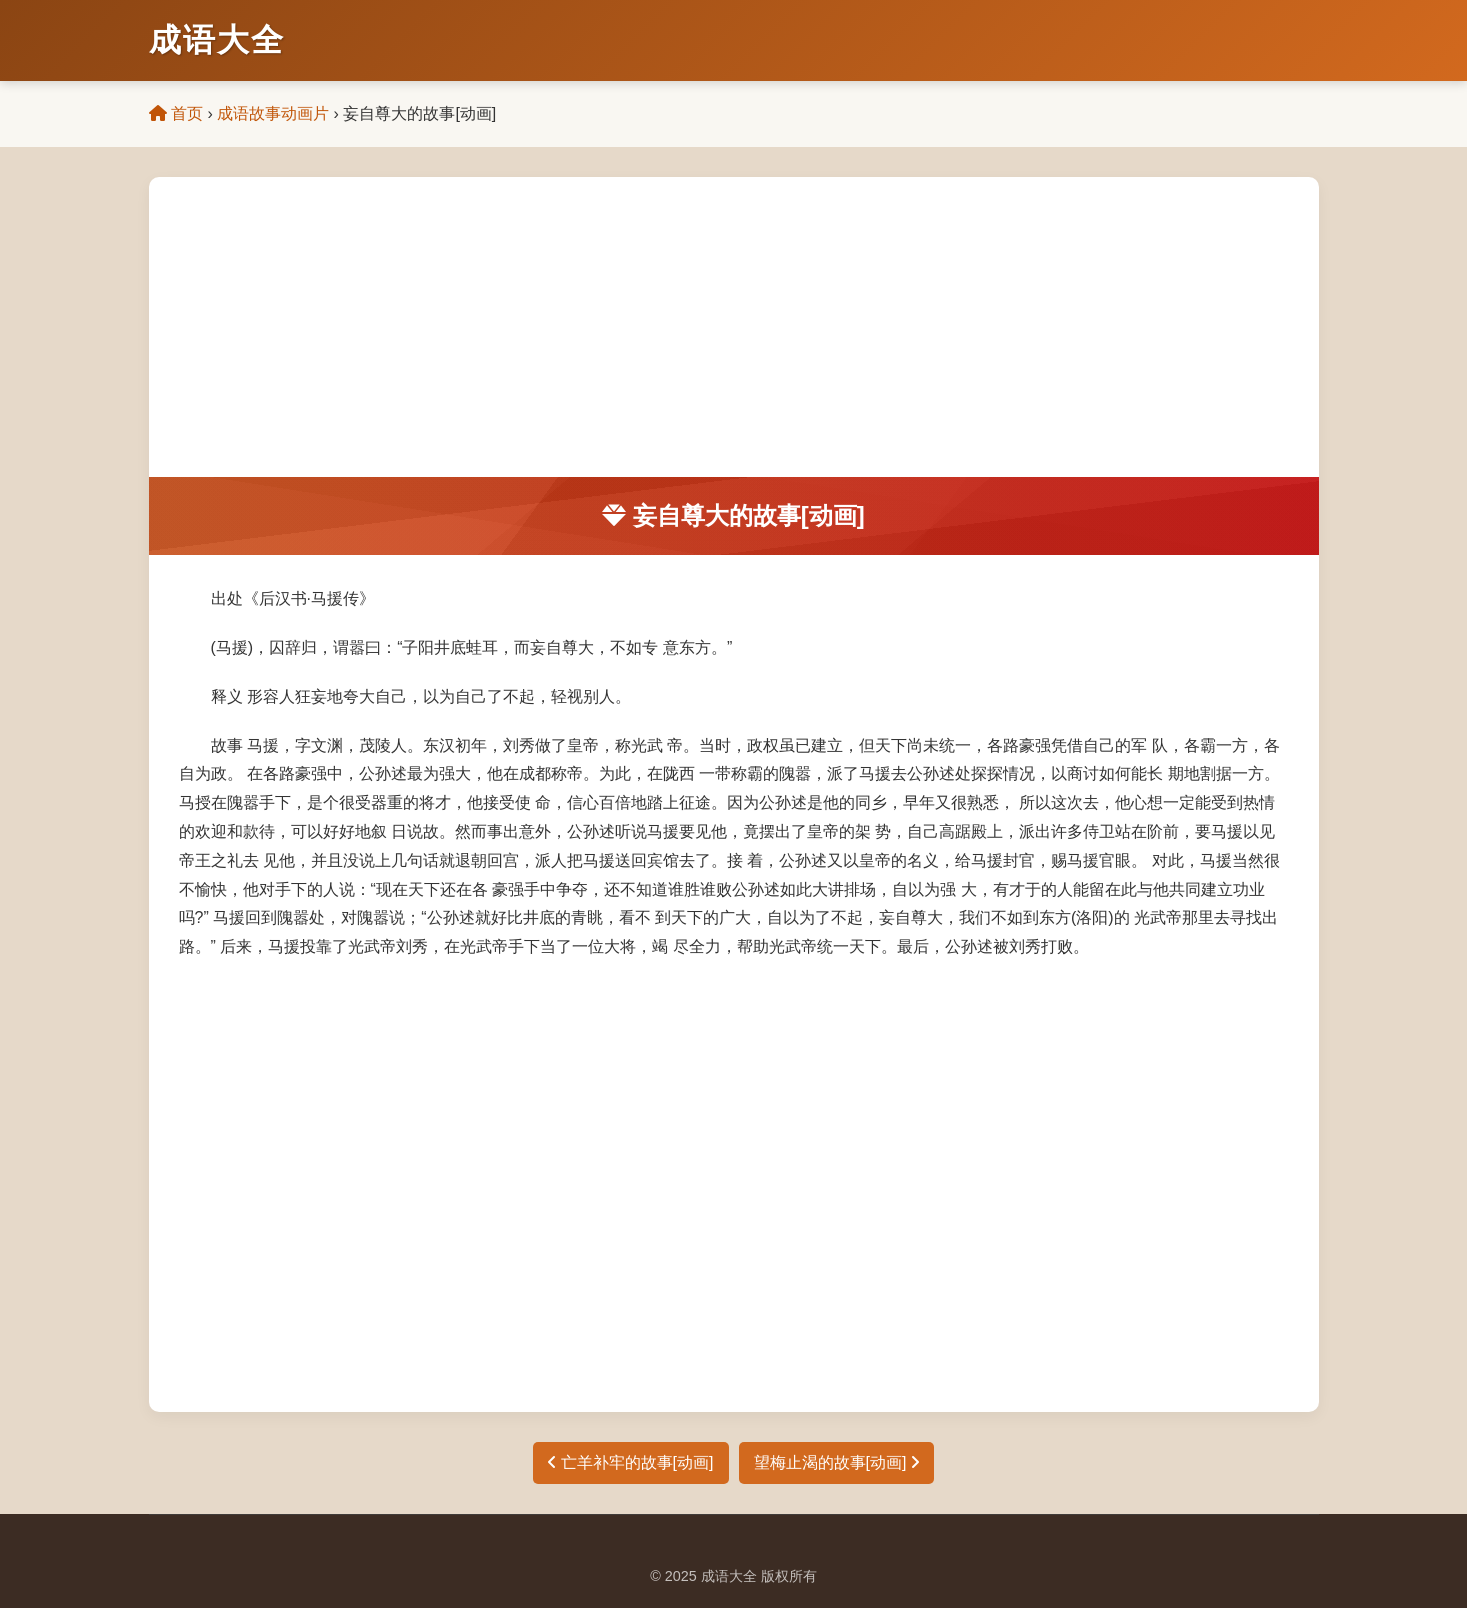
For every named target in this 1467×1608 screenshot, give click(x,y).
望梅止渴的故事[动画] (836, 1462)
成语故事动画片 (273, 113)
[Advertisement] (734, 327)
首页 (176, 113)
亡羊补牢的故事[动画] (630, 1462)
